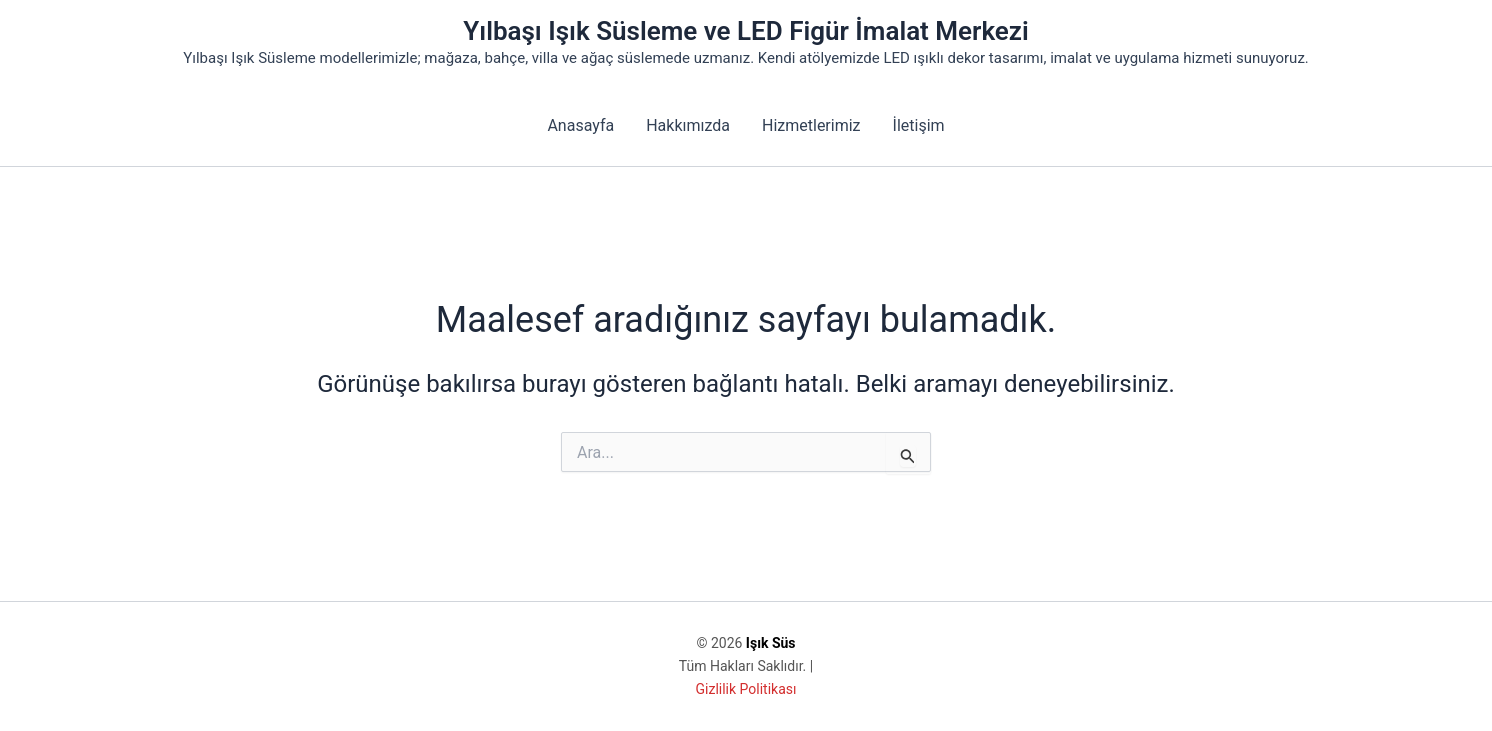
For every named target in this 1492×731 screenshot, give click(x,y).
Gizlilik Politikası (746, 689)
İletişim (919, 125)
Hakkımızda (688, 125)
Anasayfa (580, 125)
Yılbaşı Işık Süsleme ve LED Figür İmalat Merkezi (746, 31)
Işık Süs (771, 643)
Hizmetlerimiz (811, 125)
